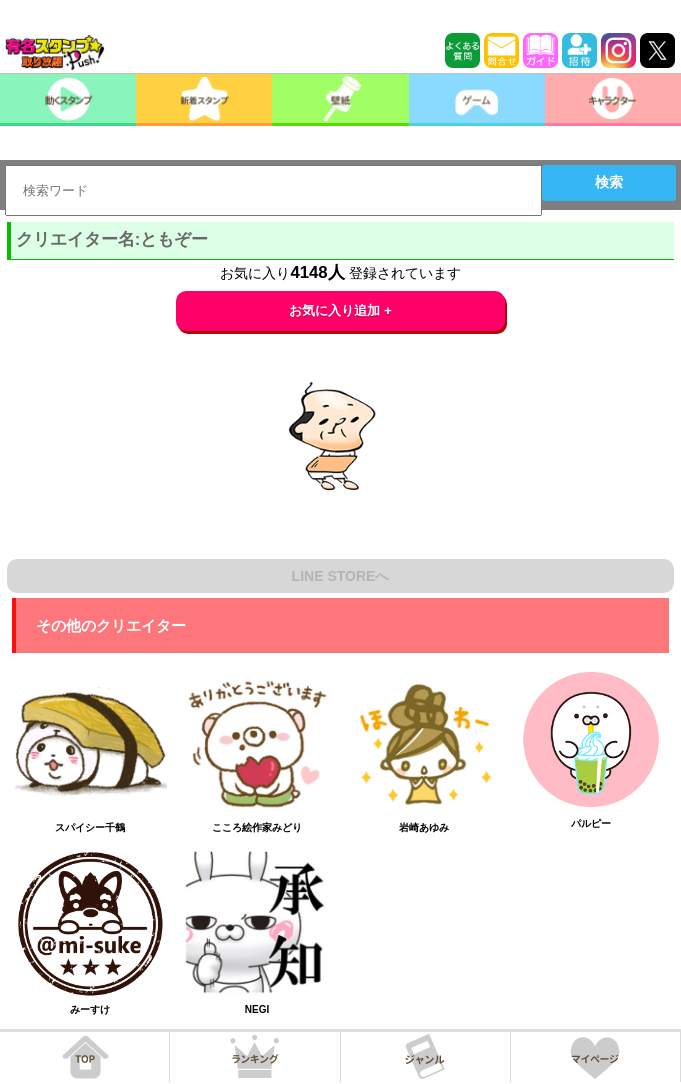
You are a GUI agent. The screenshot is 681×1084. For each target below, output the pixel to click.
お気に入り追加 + (340, 310)
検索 (609, 182)
